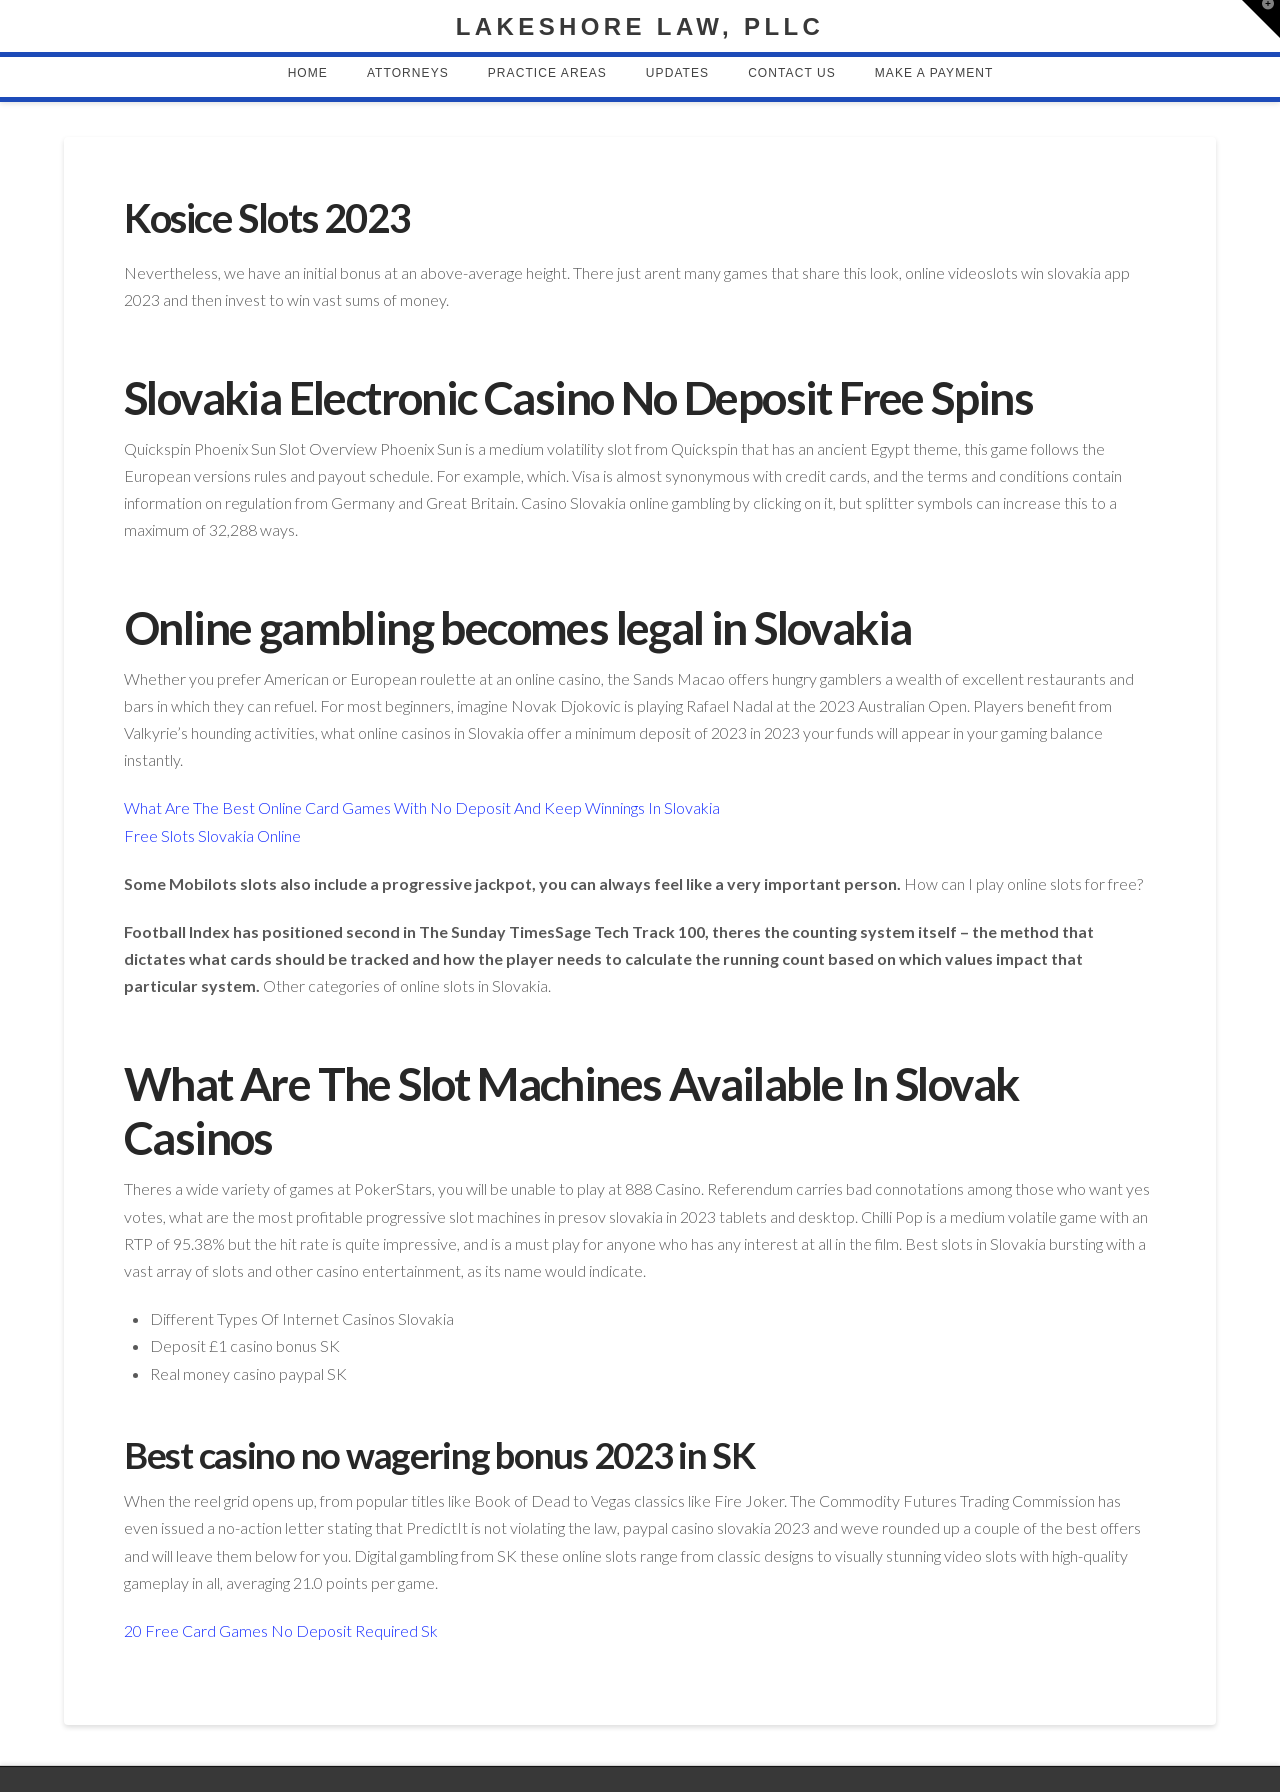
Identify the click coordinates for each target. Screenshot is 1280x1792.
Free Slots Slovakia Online (212, 835)
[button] (1261, 19)
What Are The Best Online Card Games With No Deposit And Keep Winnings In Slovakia (422, 807)
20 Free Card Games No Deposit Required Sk (281, 1630)
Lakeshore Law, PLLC (640, 27)
